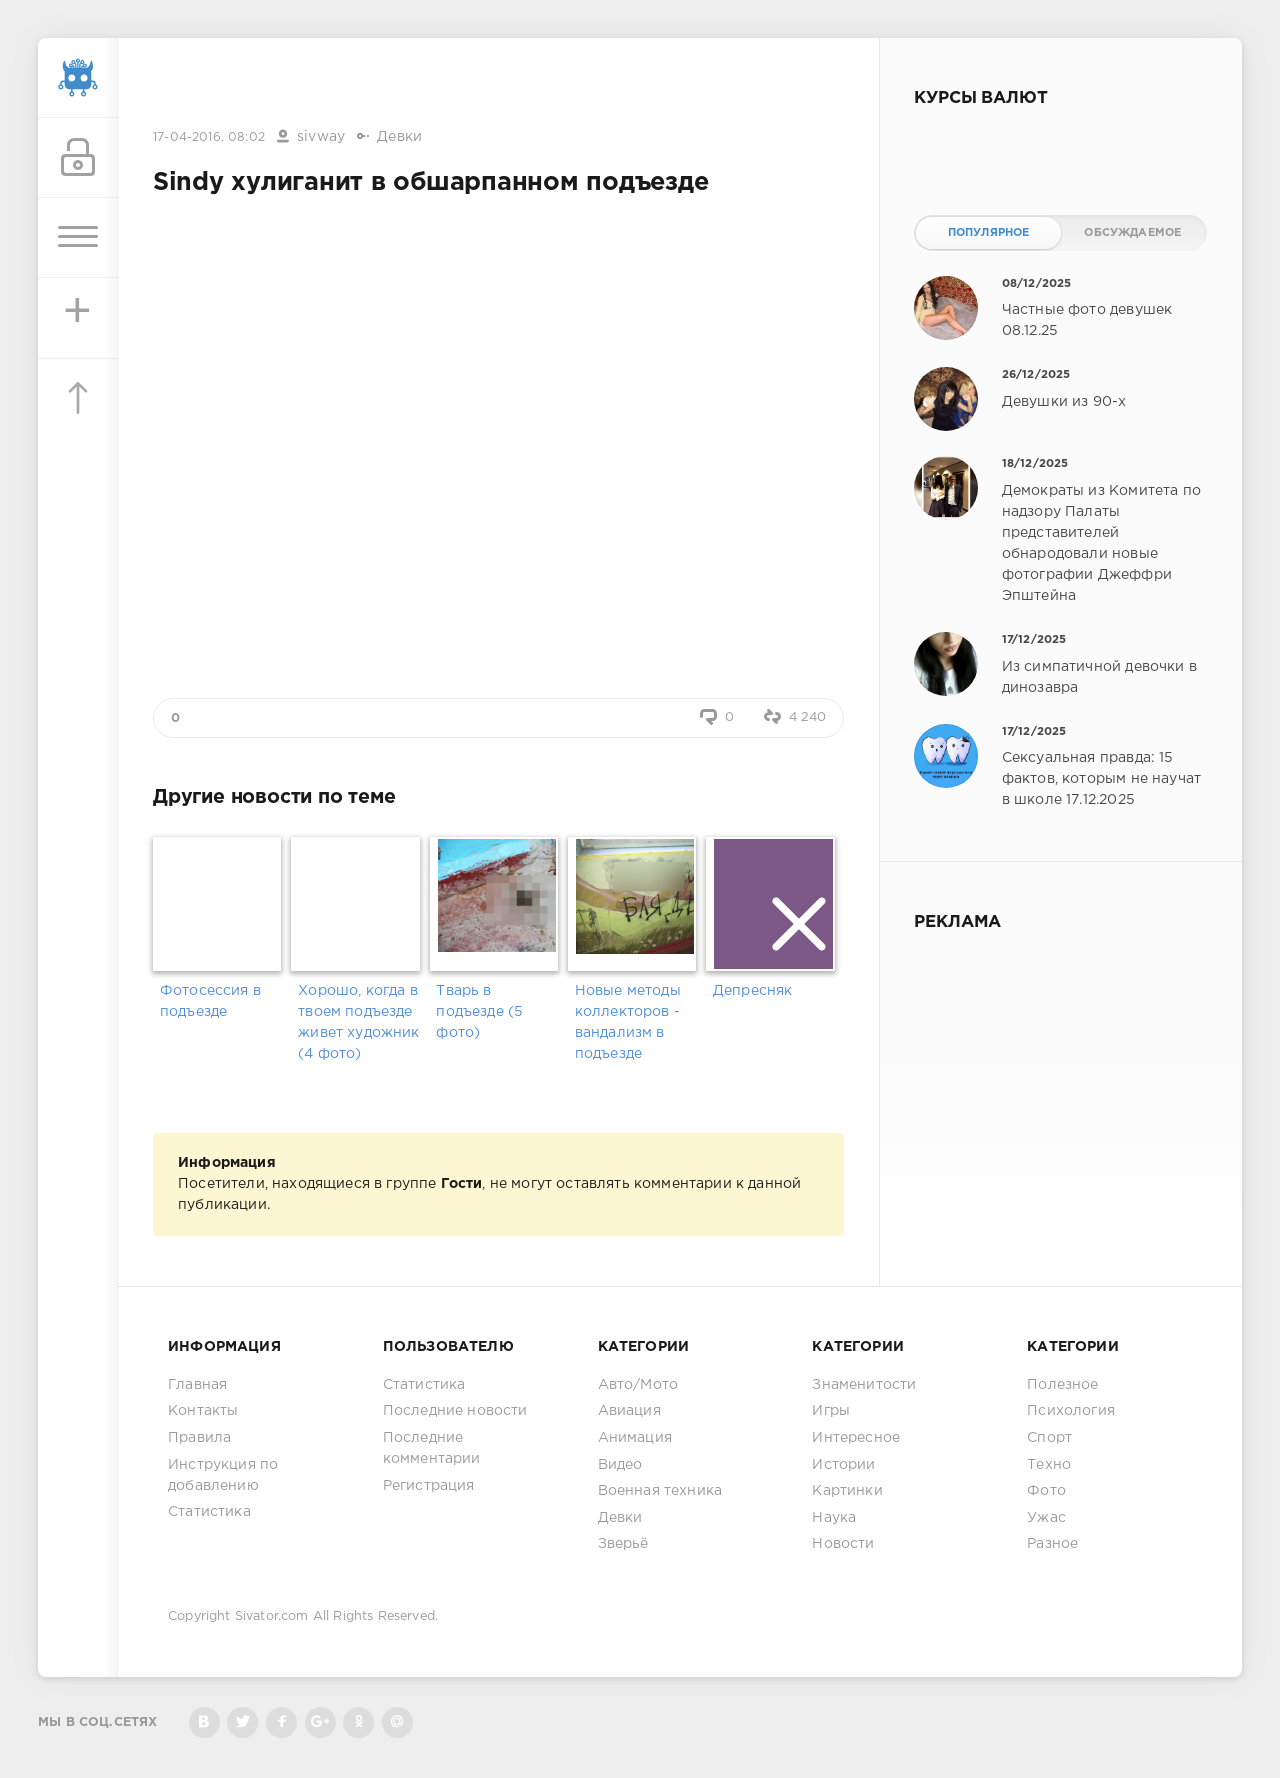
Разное (1052, 1544)
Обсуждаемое (1132, 233)
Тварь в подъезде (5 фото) (479, 1012)
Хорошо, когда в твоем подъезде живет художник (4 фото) (358, 1022)
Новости (843, 1544)
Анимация (635, 1438)
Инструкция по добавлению (223, 1475)
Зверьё (623, 1544)
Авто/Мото (638, 1385)
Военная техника (660, 1491)
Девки (399, 137)
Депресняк (753, 991)
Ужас (1046, 1518)
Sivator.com (272, 1616)
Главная (197, 1385)
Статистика (209, 1512)
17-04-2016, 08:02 (209, 137)
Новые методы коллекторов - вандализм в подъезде (628, 1022)
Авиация (629, 1411)
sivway (321, 137)
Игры (831, 1411)
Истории (843, 1465)
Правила (199, 1438)
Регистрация (429, 1486)
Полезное (1062, 1385)
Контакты (203, 1411)
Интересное (856, 1438)
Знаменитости (864, 1385)
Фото (1046, 1491)
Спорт (1049, 1438)
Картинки (847, 1491)
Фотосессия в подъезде (210, 1001)
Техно (1049, 1465)
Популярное (989, 233)
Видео (620, 1465)
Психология (1071, 1411)
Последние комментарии (432, 1448)
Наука (834, 1518)
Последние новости (455, 1411)
